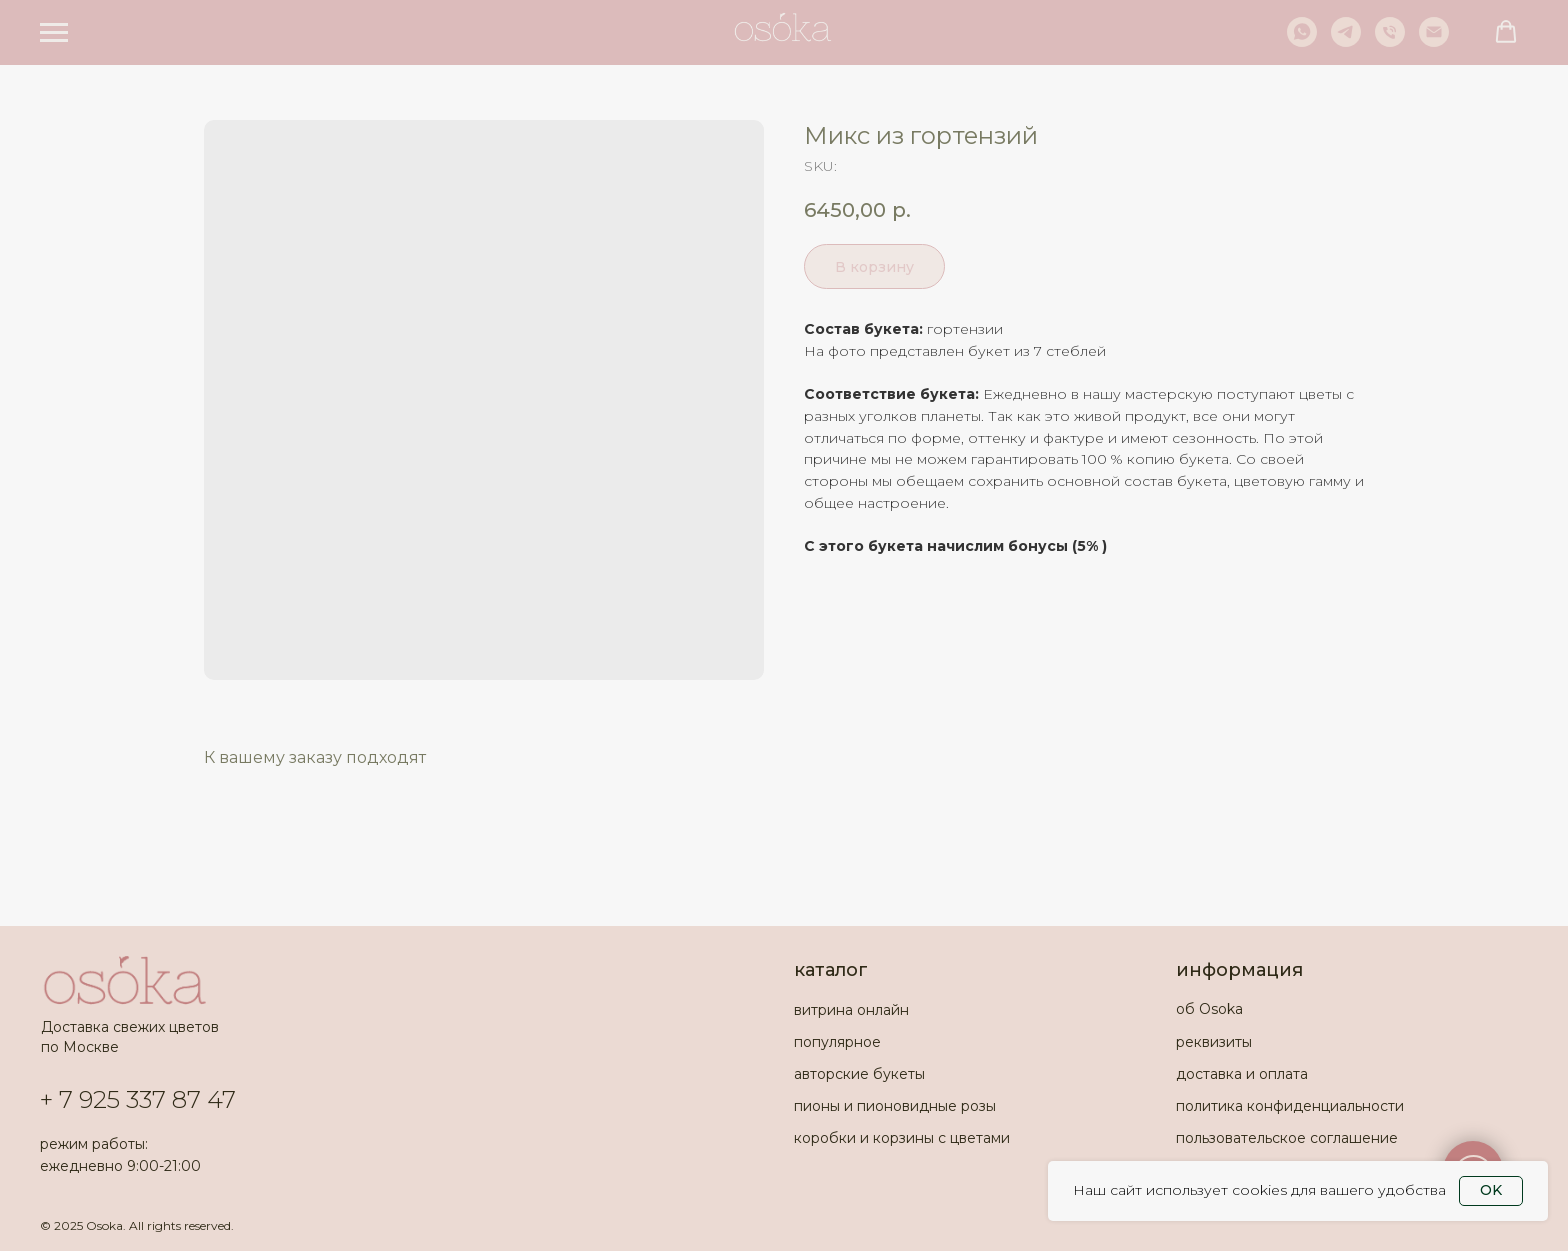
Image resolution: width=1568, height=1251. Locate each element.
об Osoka (1209, 1009)
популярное (837, 1042)
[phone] (1390, 41)
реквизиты (1214, 1042)
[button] (1506, 32)
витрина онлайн (851, 1010)
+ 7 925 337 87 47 (138, 1099)
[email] (1434, 41)
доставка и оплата (1242, 1074)
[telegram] (1346, 41)
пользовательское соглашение (1287, 1138)
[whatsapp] (1302, 41)
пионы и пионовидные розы (895, 1106)
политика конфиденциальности (1290, 1106)
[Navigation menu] (54, 33)
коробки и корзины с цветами (902, 1138)
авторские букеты (859, 1074)
